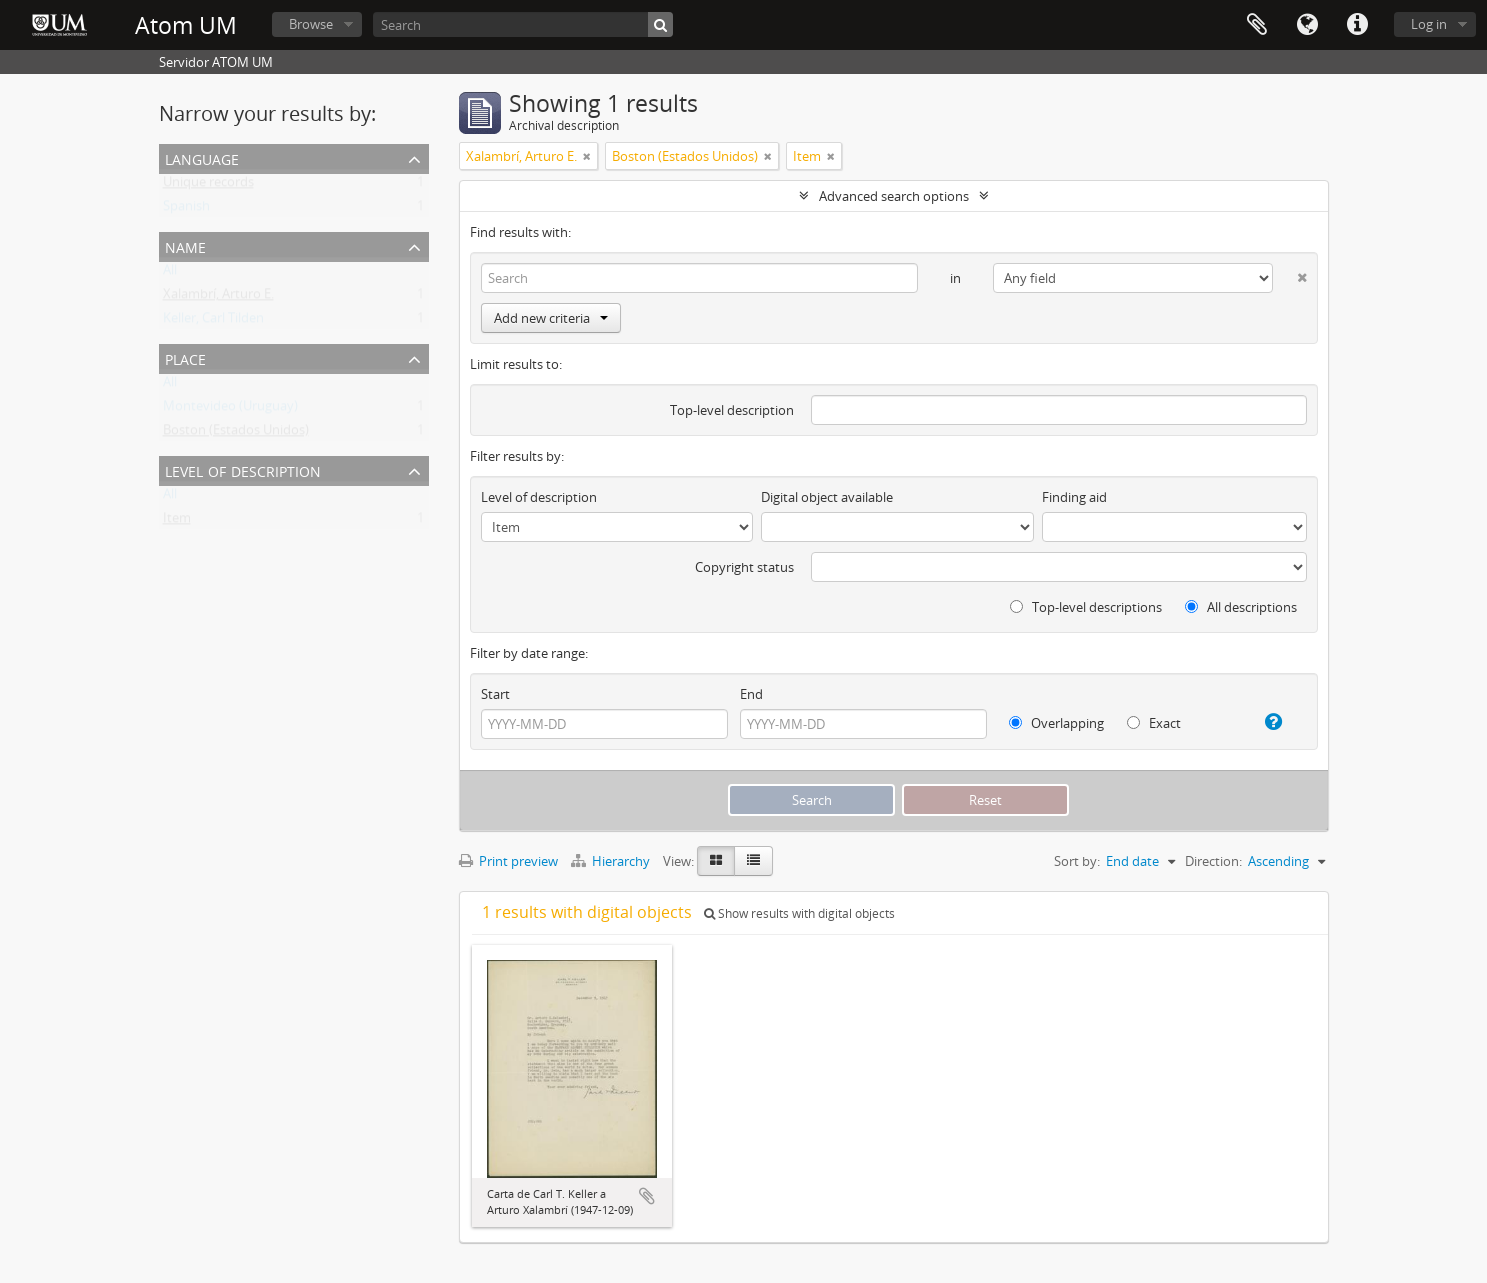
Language (1307, 25)
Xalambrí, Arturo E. (218, 298)
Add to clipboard (647, 1196)
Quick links (1357, 25)
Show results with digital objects (799, 913)
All (170, 274)
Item (177, 522)
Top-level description (732, 410)
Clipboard (1257, 25)
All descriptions (1241, 607)
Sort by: (1077, 861)
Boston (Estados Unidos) (236, 434)
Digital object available (827, 497)
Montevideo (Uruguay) (230, 410)
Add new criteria (551, 318)
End (751, 694)
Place (185, 357)
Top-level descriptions (1086, 607)
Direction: (1213, 861)
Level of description (243, 469)
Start (495, 694)
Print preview (508, 861)
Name (185, 245)
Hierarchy (612, 861)
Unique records (208, 186)
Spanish (186, 210)
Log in (1429, 24)
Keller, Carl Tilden (213, 322)
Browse (311, 24)
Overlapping (1056, 723)
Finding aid (1074, 497)
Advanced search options (894, 196)
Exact (1154, 723)
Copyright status (744, 567)
